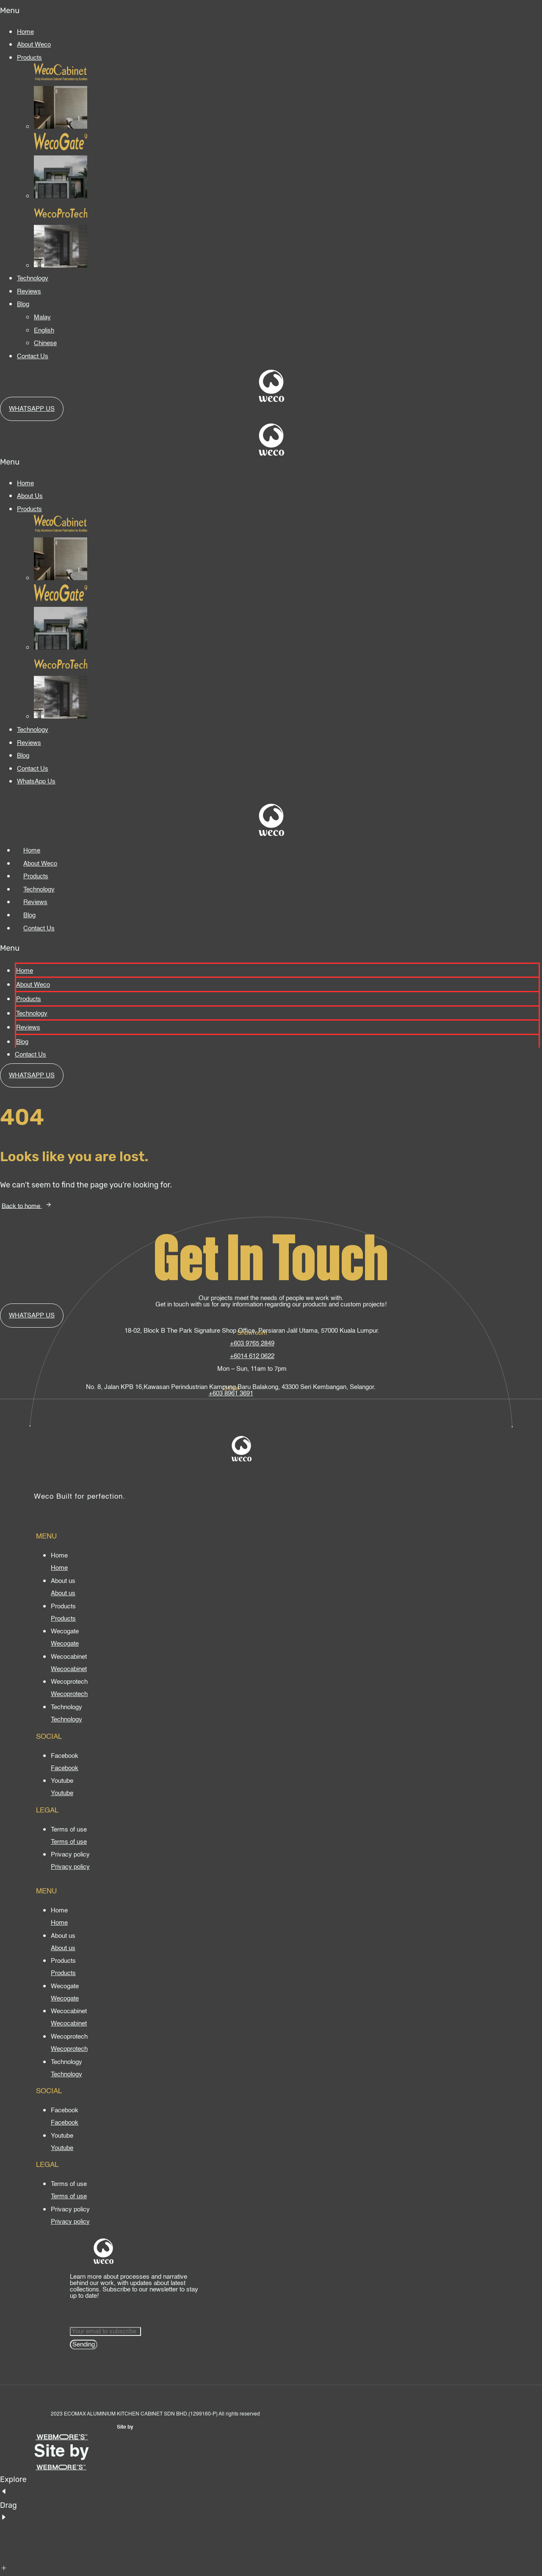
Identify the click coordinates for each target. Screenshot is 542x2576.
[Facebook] (64, 1768)
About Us (30, 496)
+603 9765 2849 (252, 1343)
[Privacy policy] (70, 1867)
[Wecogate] (65, 1644)
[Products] (63, 1619)
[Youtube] (62, 1793)
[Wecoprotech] (69, 1694)
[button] (271, 10)
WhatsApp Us (36, 781)
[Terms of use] (69, 1842)
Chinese (45, 343)
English (44, 330)
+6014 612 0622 (252, 1356)
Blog (23, 304)
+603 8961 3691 (231, 1393)
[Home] (59, 1568)
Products (29, 58)
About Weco (34, 45)
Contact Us (32, 356)
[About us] (63, 1593)
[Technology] (66, 1719)
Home (25, 32)
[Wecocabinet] (69, 1669)
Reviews (29, 291)
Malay (42, 317)
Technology (32, 278)
